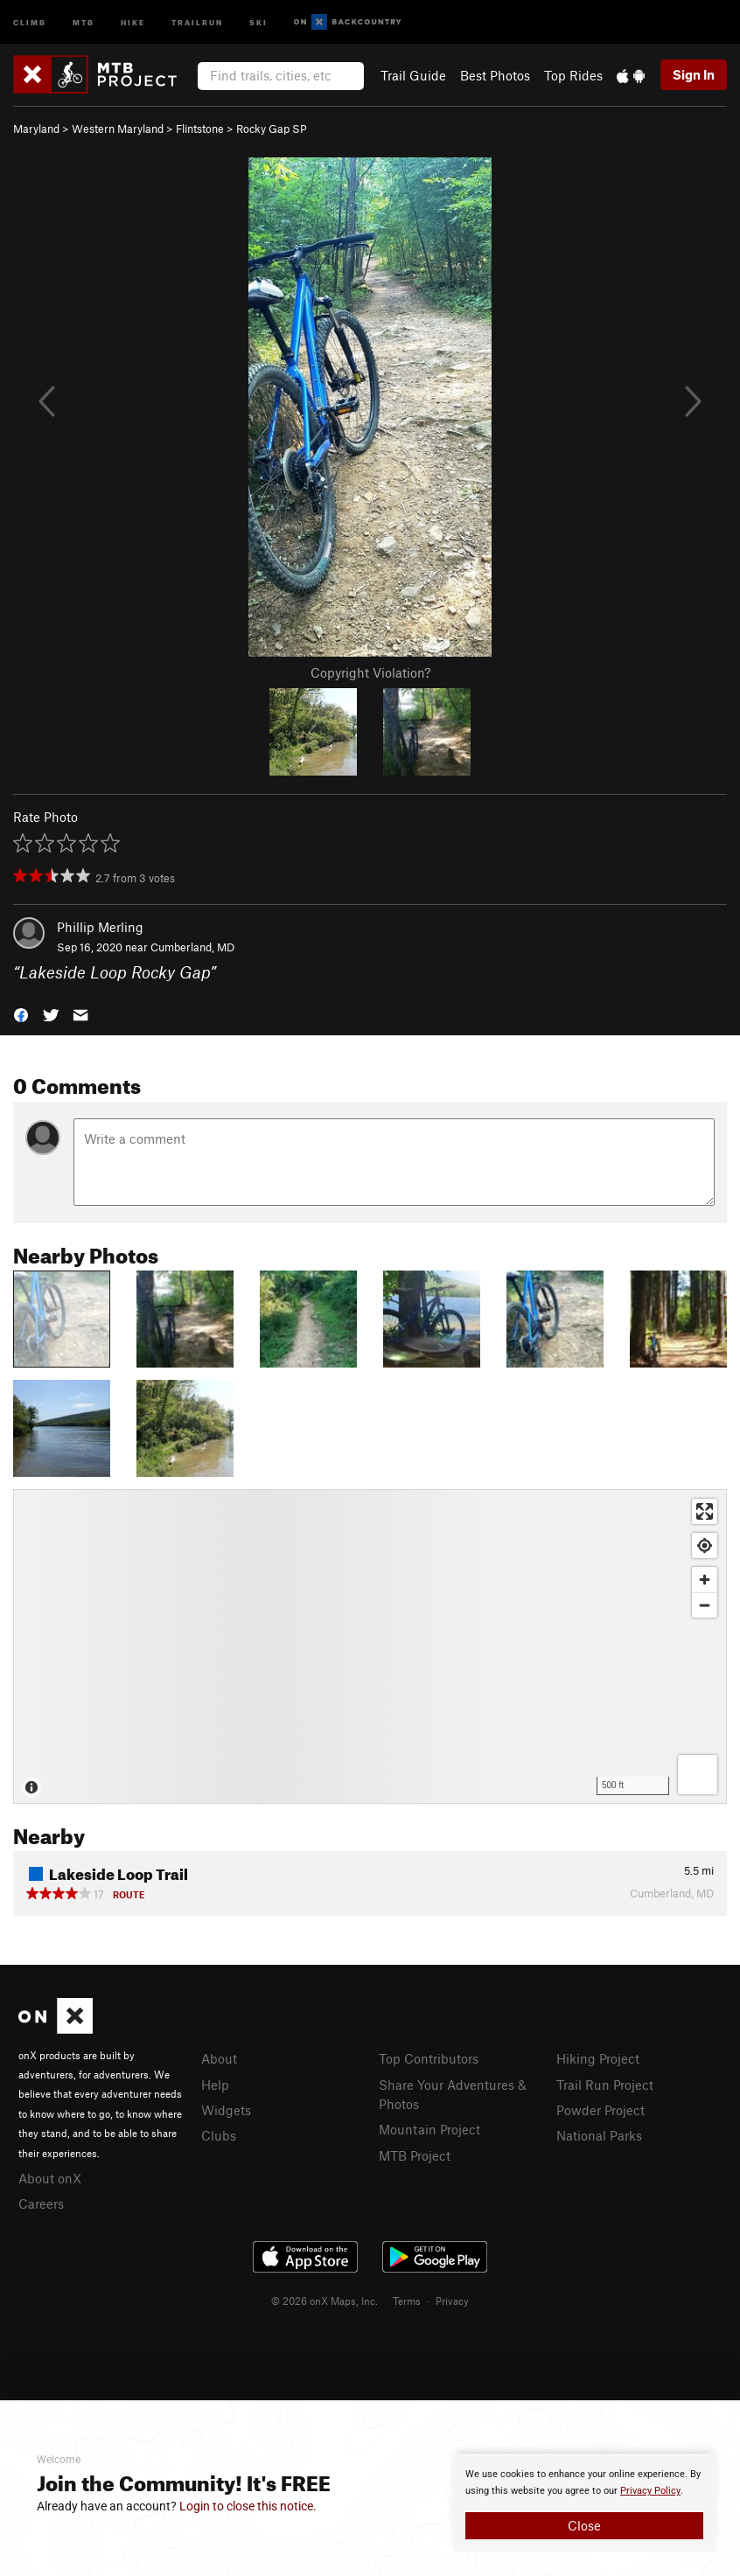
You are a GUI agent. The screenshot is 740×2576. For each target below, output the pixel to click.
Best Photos (495, 75)
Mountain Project (429, 2129)
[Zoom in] (704, 1579)
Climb (29, 21)
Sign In (694, 74)
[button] (21, 1013)
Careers (41, 2203)
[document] (584, 2502)
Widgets (226, 2110)
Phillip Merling (100, 927)
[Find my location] (704, 1545)
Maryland (36, 129)
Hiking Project (597, 2058)
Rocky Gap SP (271, 129)
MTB (83, 21)
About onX (49, 2178)
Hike (133, 21)
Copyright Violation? (370, 672)
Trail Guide (413, 75)
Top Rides (573, 75)
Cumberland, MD (192, 947)
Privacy (452, 2300)
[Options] (697, 1774)
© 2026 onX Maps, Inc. (324, 2300)
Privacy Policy (650, 2490)
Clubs (218, 2135)
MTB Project (414, 2155)
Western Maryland (118, 129)
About (219, 2058)
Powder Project (600, 2110)
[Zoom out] (704, 1605)
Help (215, 2084)
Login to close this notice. (248, 2506)
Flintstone (200, 129)
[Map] (370, 1646)
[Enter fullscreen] (704, 1511)
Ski (258, 21)
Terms (407, 2300)
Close (584, 2525)
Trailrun (197, 21)
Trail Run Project (604, 2084)
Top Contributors (428, 2058)
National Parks (599, 2135)
